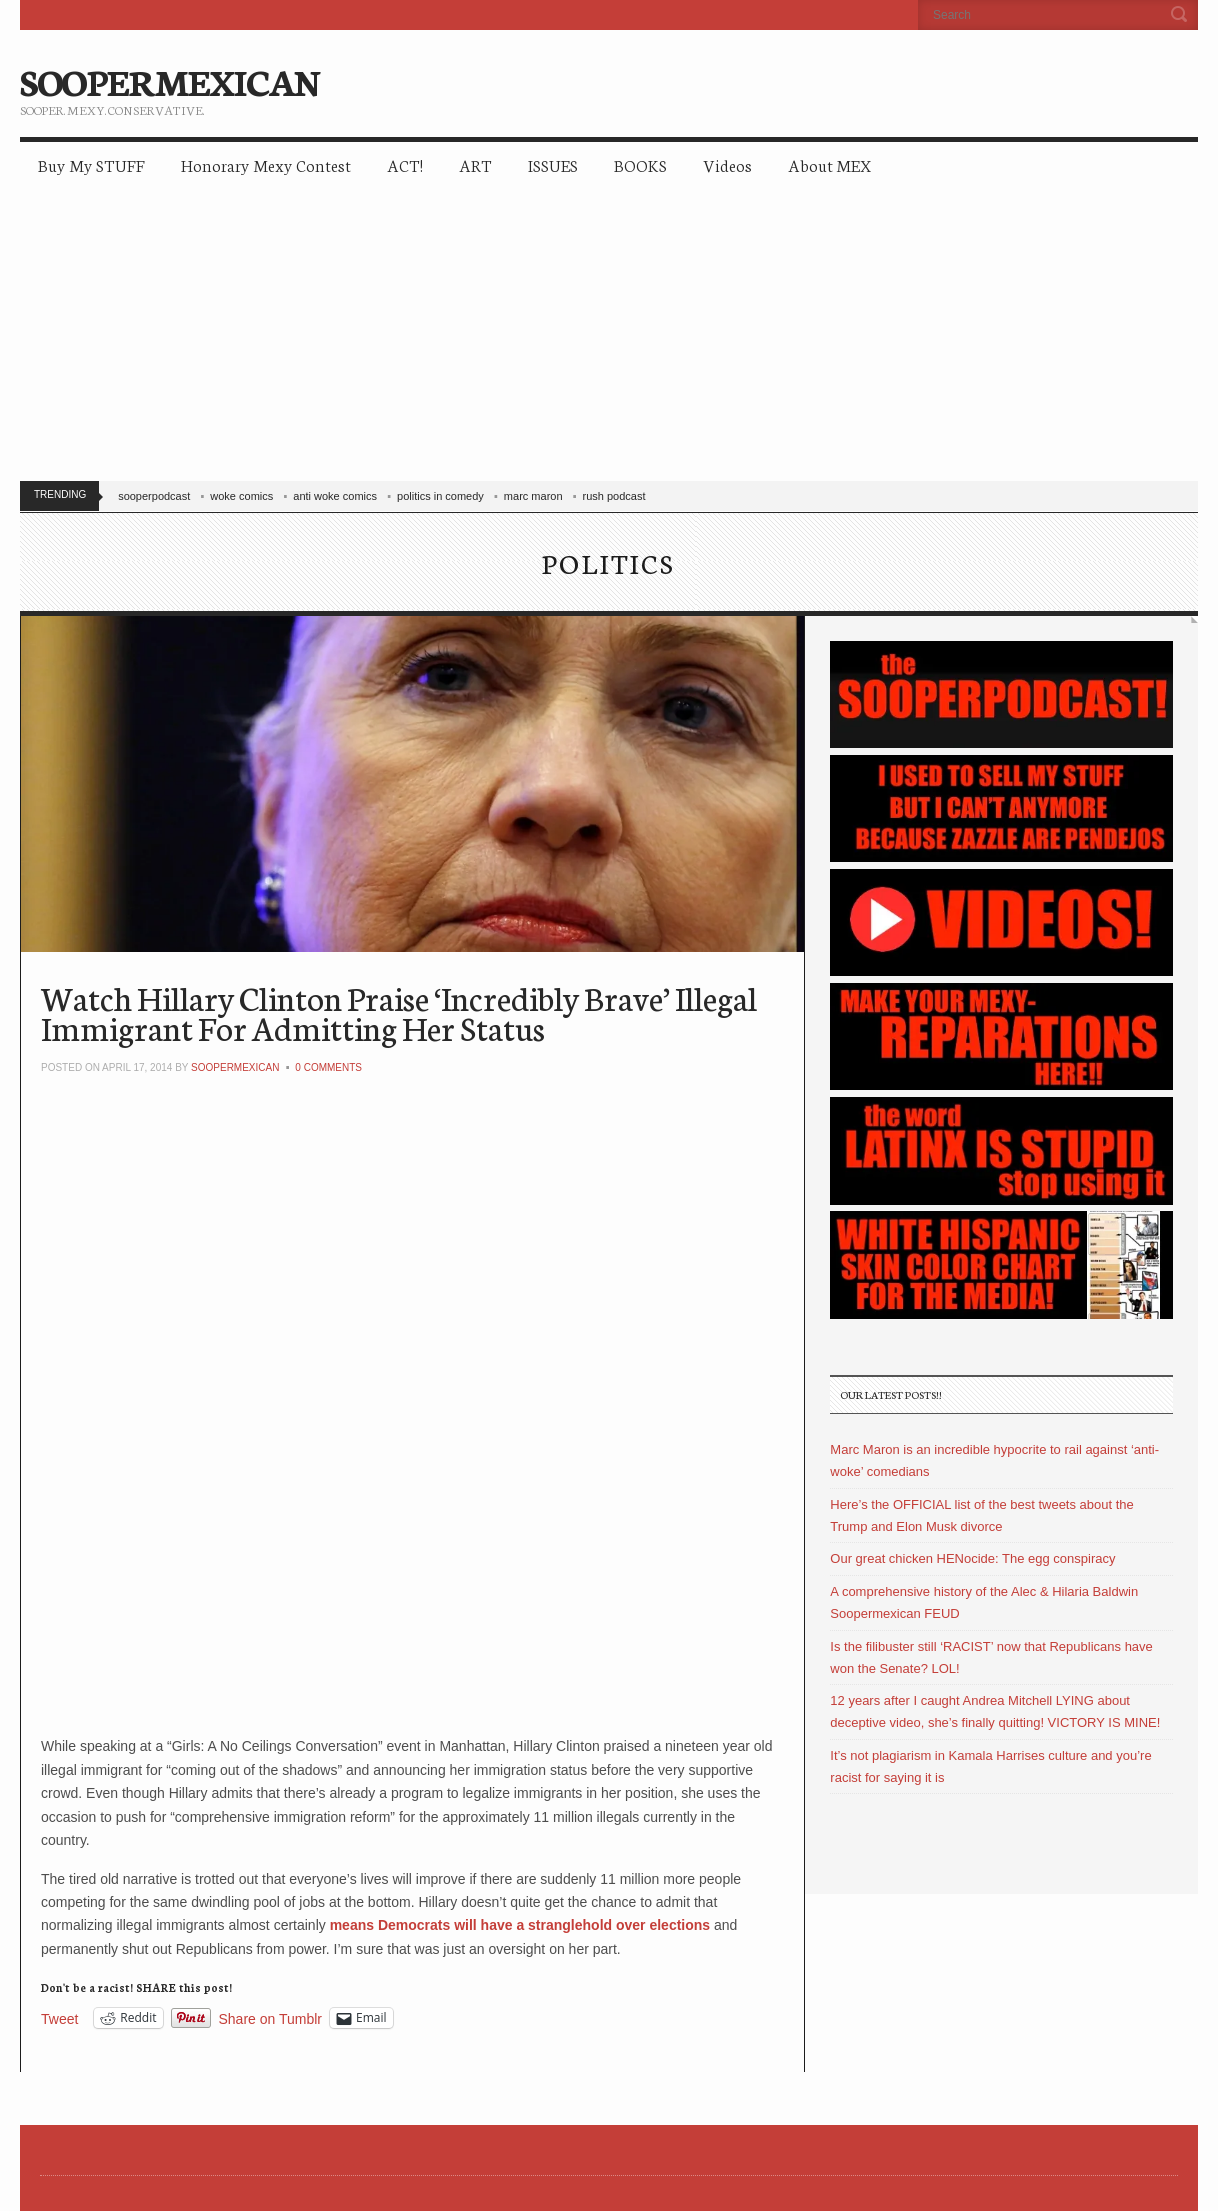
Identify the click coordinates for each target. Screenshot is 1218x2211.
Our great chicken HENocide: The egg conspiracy (972, 1558)
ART (475, 164)
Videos (727, 164)
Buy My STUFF (91, 164)
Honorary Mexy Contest (266, 164)
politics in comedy (440, 496)
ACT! (405, 164)
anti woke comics (335, 496)
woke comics (241, 496)
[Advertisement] (619, 340)
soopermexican (235, 1067)
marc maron (533, 496)
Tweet (59, 2018)
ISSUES (553, 164)
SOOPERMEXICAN (169, 80)
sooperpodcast (154, 496)
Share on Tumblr (271, 2018)
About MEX (829, 164)
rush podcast (614, 496)
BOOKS (640, 164)
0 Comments (328, 1067)
